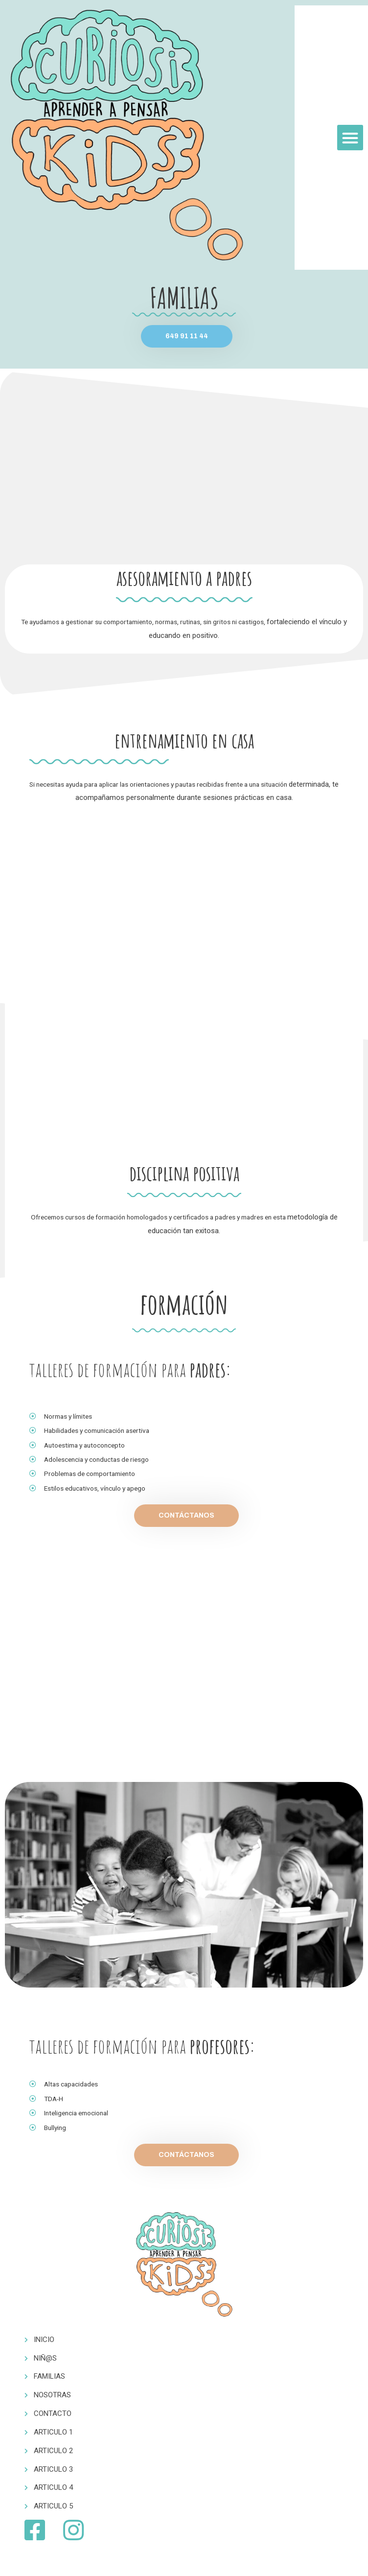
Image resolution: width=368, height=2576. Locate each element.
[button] (350, 138)
